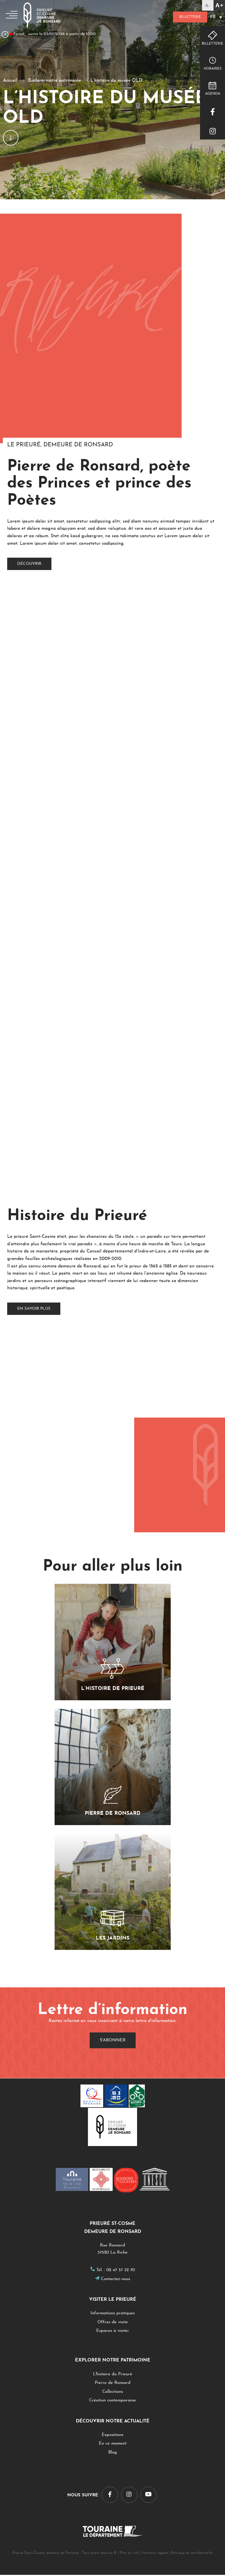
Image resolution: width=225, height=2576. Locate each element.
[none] (216, 18)
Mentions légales (154, 2554)
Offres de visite (112, 2323)
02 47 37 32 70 (120, 2271)
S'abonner (113, 2041)
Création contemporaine (112, 2401)
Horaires (213, 68)
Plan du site (129, 2554)
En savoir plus (33, 1309)
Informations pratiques (113, 2314)
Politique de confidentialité (192, 2554)
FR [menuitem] (213, 17)
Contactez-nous (115, 2280)
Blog (112, 2453)
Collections (112, 2393)
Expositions (112, 2436)
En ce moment (112, 2445)
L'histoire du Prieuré (112, 2375)
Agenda (212, 93)
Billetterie (184, 17)
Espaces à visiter (112, 2332)
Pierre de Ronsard (112, 2384)
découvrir (29, 564)
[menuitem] (216, 18)
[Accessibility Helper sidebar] (213, 5)
